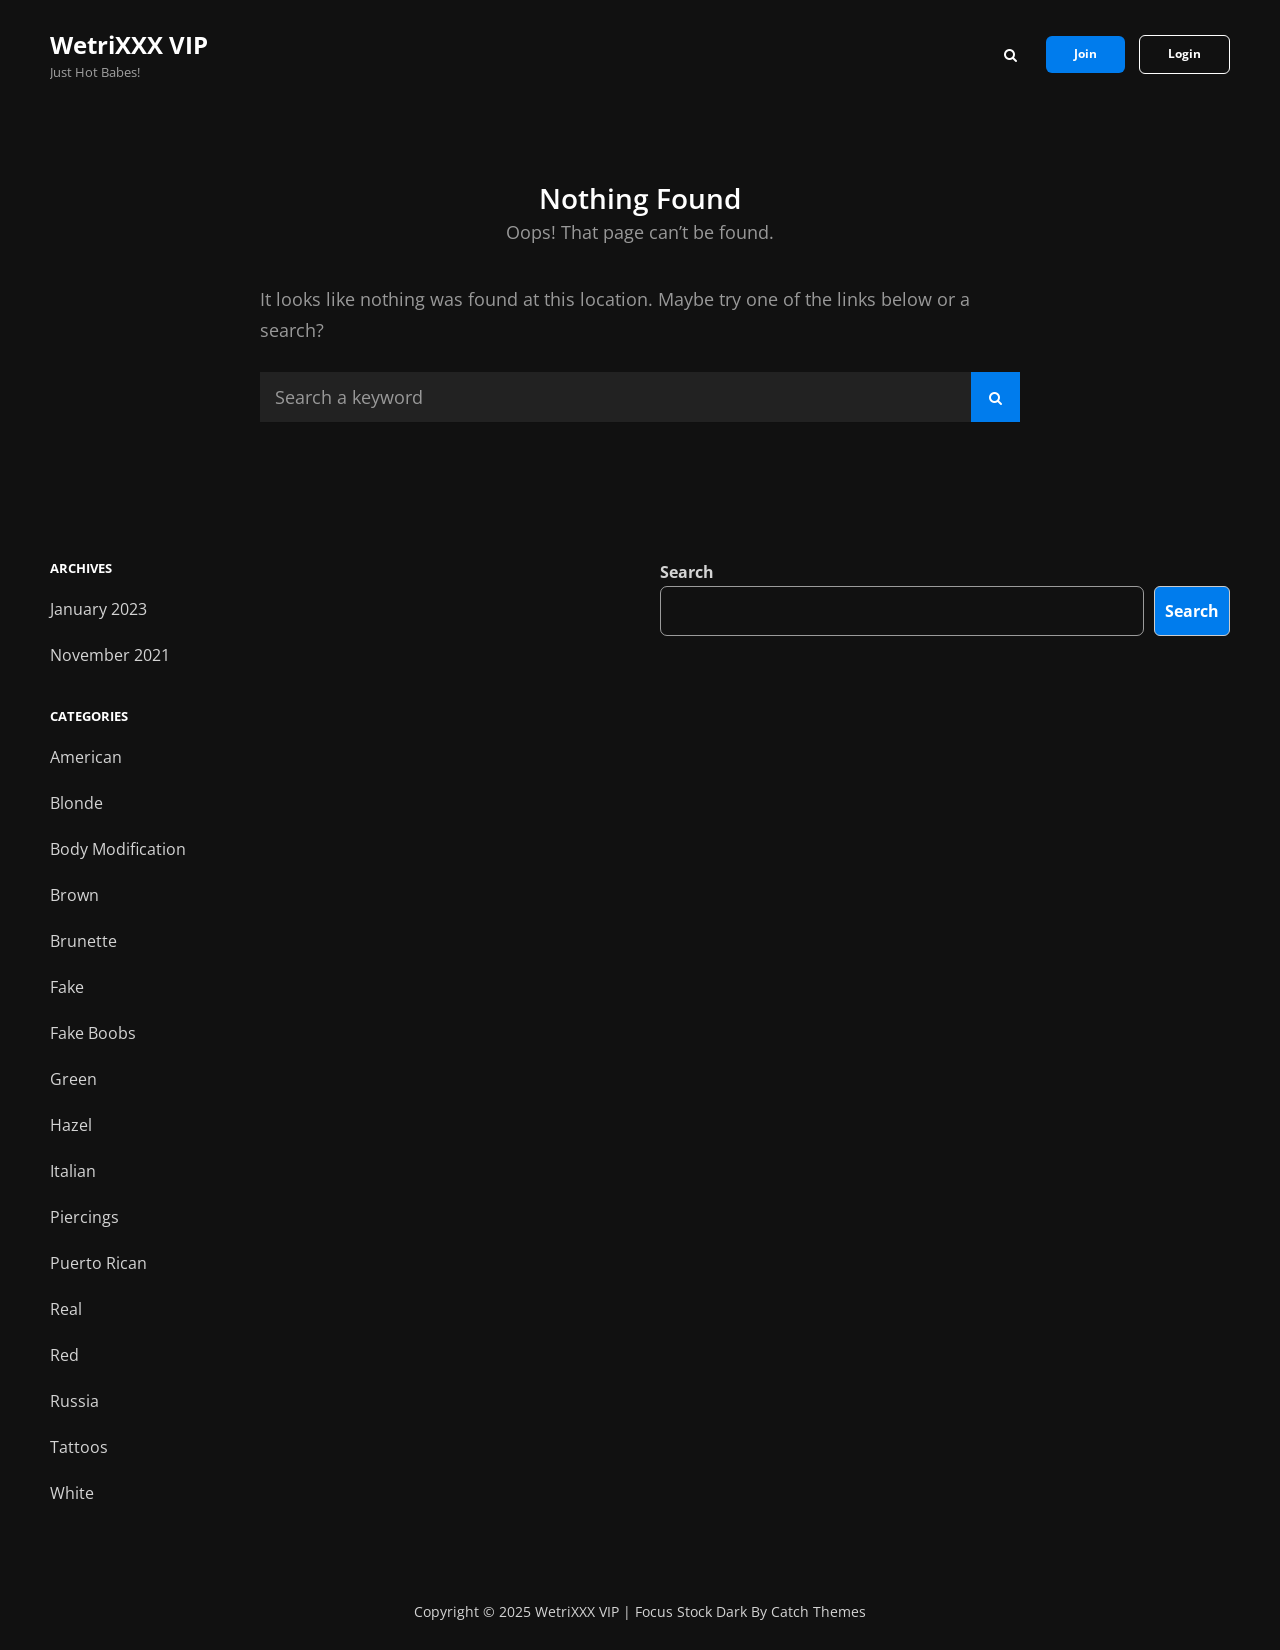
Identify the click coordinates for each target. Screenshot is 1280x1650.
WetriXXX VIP (129, 44)
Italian (73, 1171)
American (86, 757)
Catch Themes (818, 1611)
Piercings (84, 1217)
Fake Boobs (93, 1033)
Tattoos (79, 1447)
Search (687, 572)
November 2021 (110, 655)
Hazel (71, 1125)
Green (73, 1079)
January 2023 (98, 609)
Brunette (83, 941)
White (72, 1493)
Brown (74, 895)
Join (1085, 53)
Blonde (76, 803)
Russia (74, 1401)
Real (66, 1309)
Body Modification (118, 849)
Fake (67, 987)
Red (64, 1355)
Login (1184, 53)
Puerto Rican (98, 1263)
